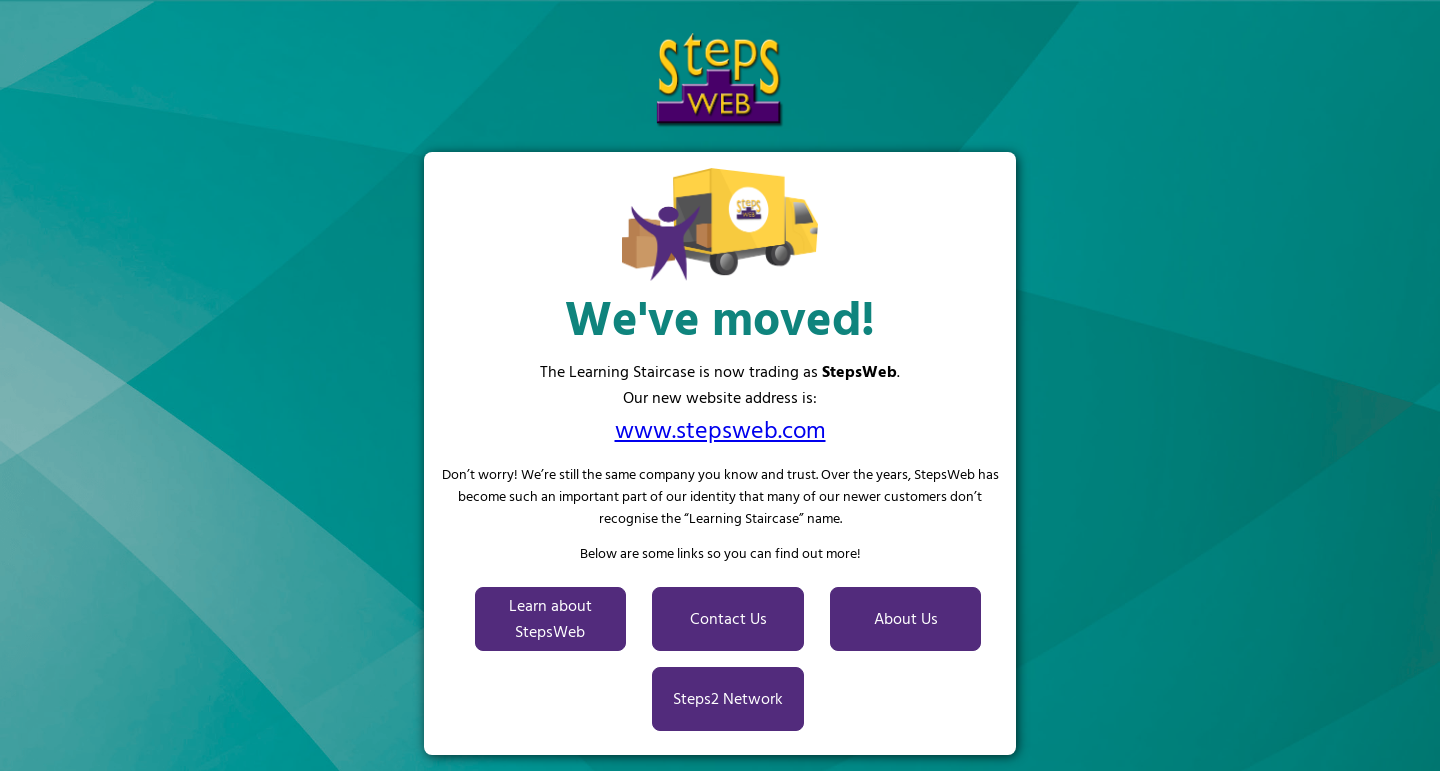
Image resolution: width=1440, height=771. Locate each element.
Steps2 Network (728, 699)
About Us (906, 619)
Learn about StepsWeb (550, 619)
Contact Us (728, 619)
